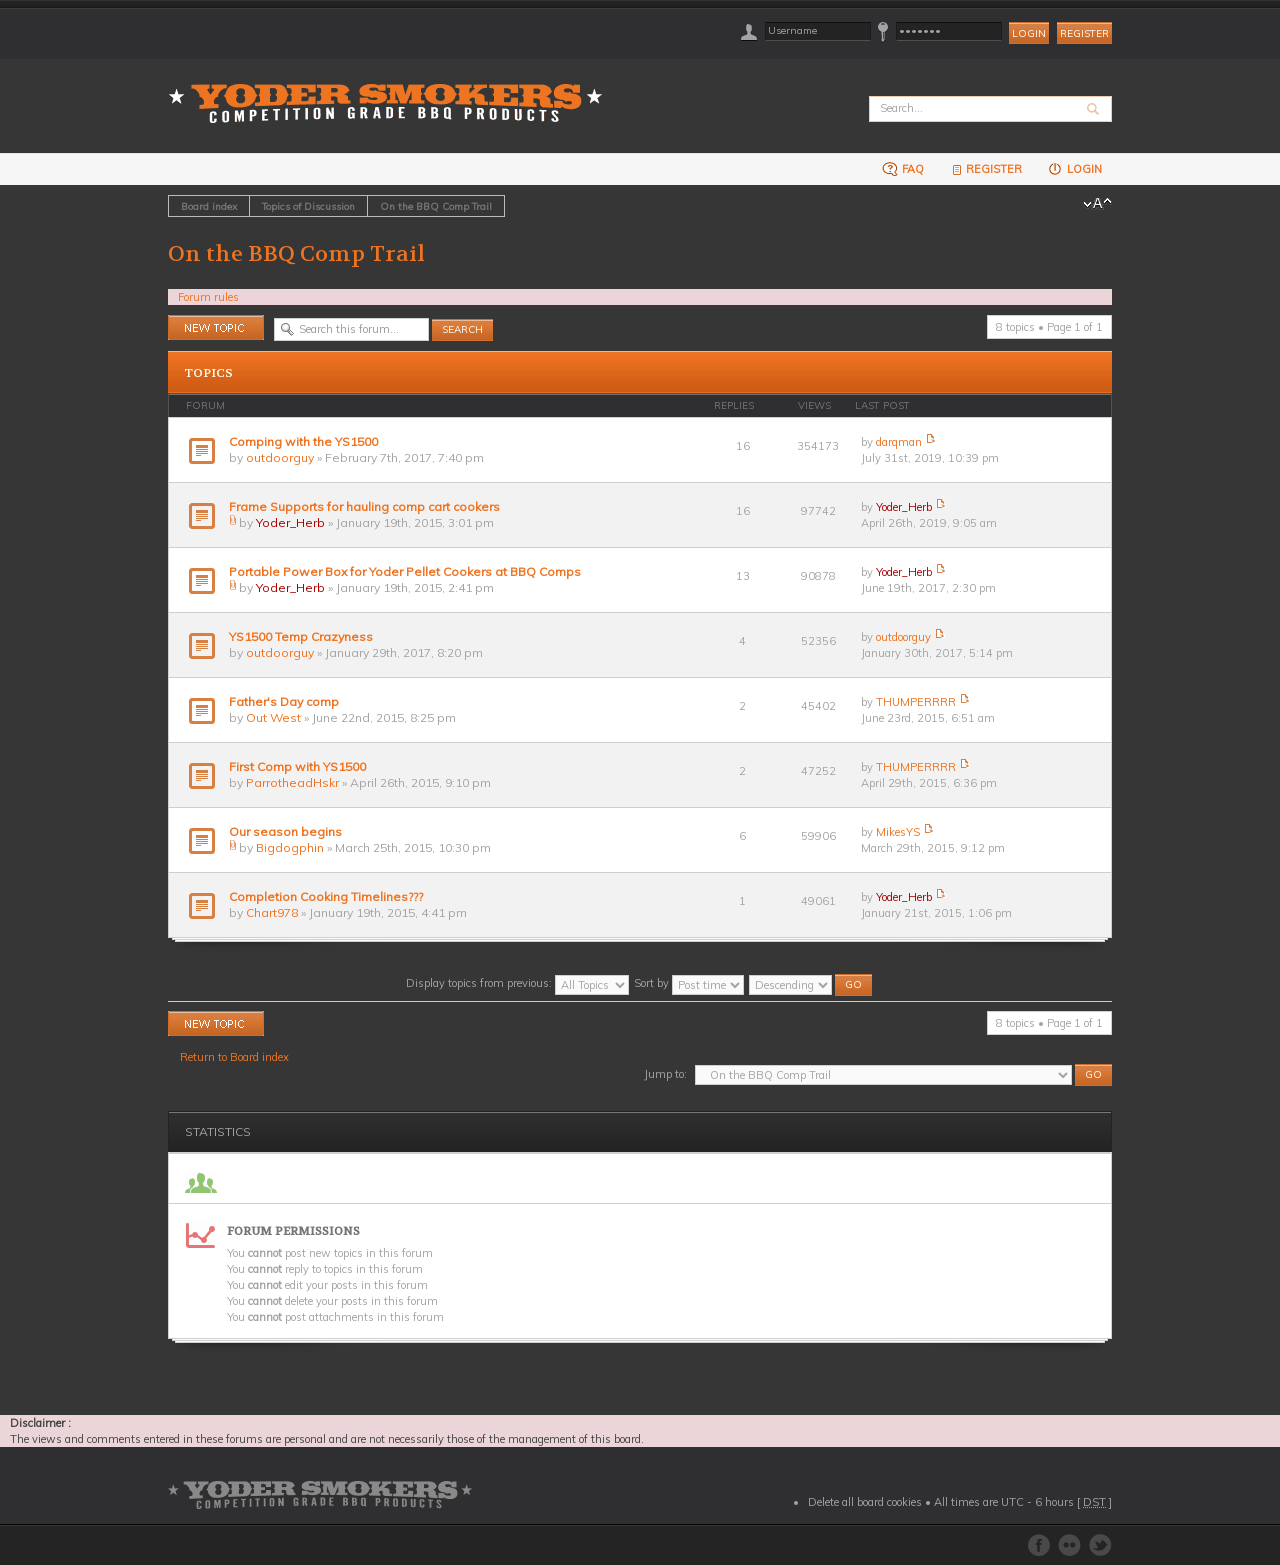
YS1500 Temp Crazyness (301, 636)
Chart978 (272, 912)
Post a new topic (216, 327)
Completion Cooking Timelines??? (326, 896)
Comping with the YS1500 (303, 441)
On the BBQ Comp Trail (436, 206)
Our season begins (285, 831)
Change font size (1097, 204)
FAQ (903, 168)
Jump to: (665, 1074)
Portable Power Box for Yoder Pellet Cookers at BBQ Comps (405, 571)
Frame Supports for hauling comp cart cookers (364, 506)
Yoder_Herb (290, 522)
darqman (899, 442)
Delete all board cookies (865, 1502)
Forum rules (208, 297)
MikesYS (898, 832)
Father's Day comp (284, 701)
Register (1084, 33)
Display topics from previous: (517, 983)
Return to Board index (234, 1057)
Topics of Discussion (308, 206)
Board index (209, 206)
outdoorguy (280, 457)
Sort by (689, 983)
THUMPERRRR (916, 702)
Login (1074, 168)
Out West (273, 717)
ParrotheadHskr (292, 782)
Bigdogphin (290, 847)
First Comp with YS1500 (297, 766)
